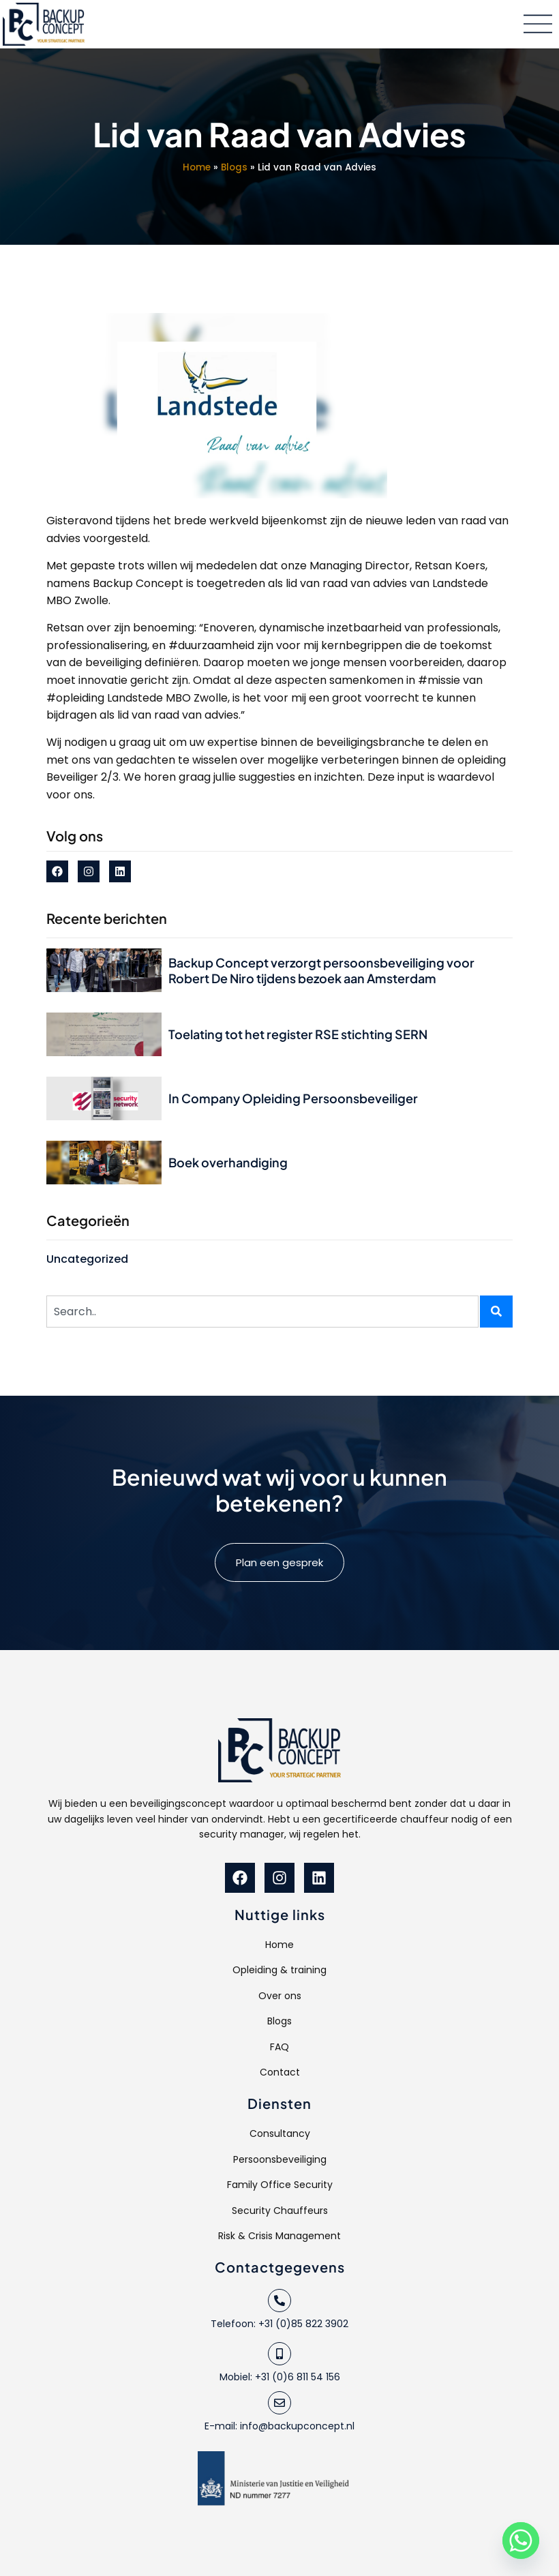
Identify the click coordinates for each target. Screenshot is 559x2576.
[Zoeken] (496, 1312)
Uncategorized (87, 1259)
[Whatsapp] (520, 2540)
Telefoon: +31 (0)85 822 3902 (279, 2324)
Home (197, 167)
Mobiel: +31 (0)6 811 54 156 (280, 2377)
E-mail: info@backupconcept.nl (279, 2426)
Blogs (234, 167)
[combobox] (262, 1312)
